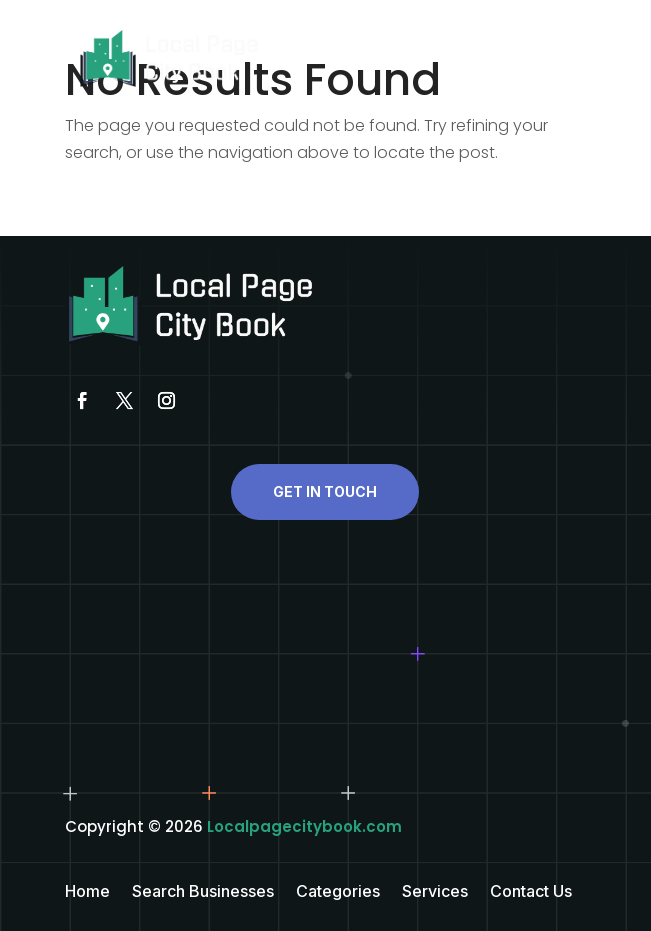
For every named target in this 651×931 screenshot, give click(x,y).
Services (435, 892)
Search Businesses (203, 892)
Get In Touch (325, 491)
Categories (338, 892)
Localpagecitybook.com (304, 826)
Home (87, 892)
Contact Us (531, 892)
